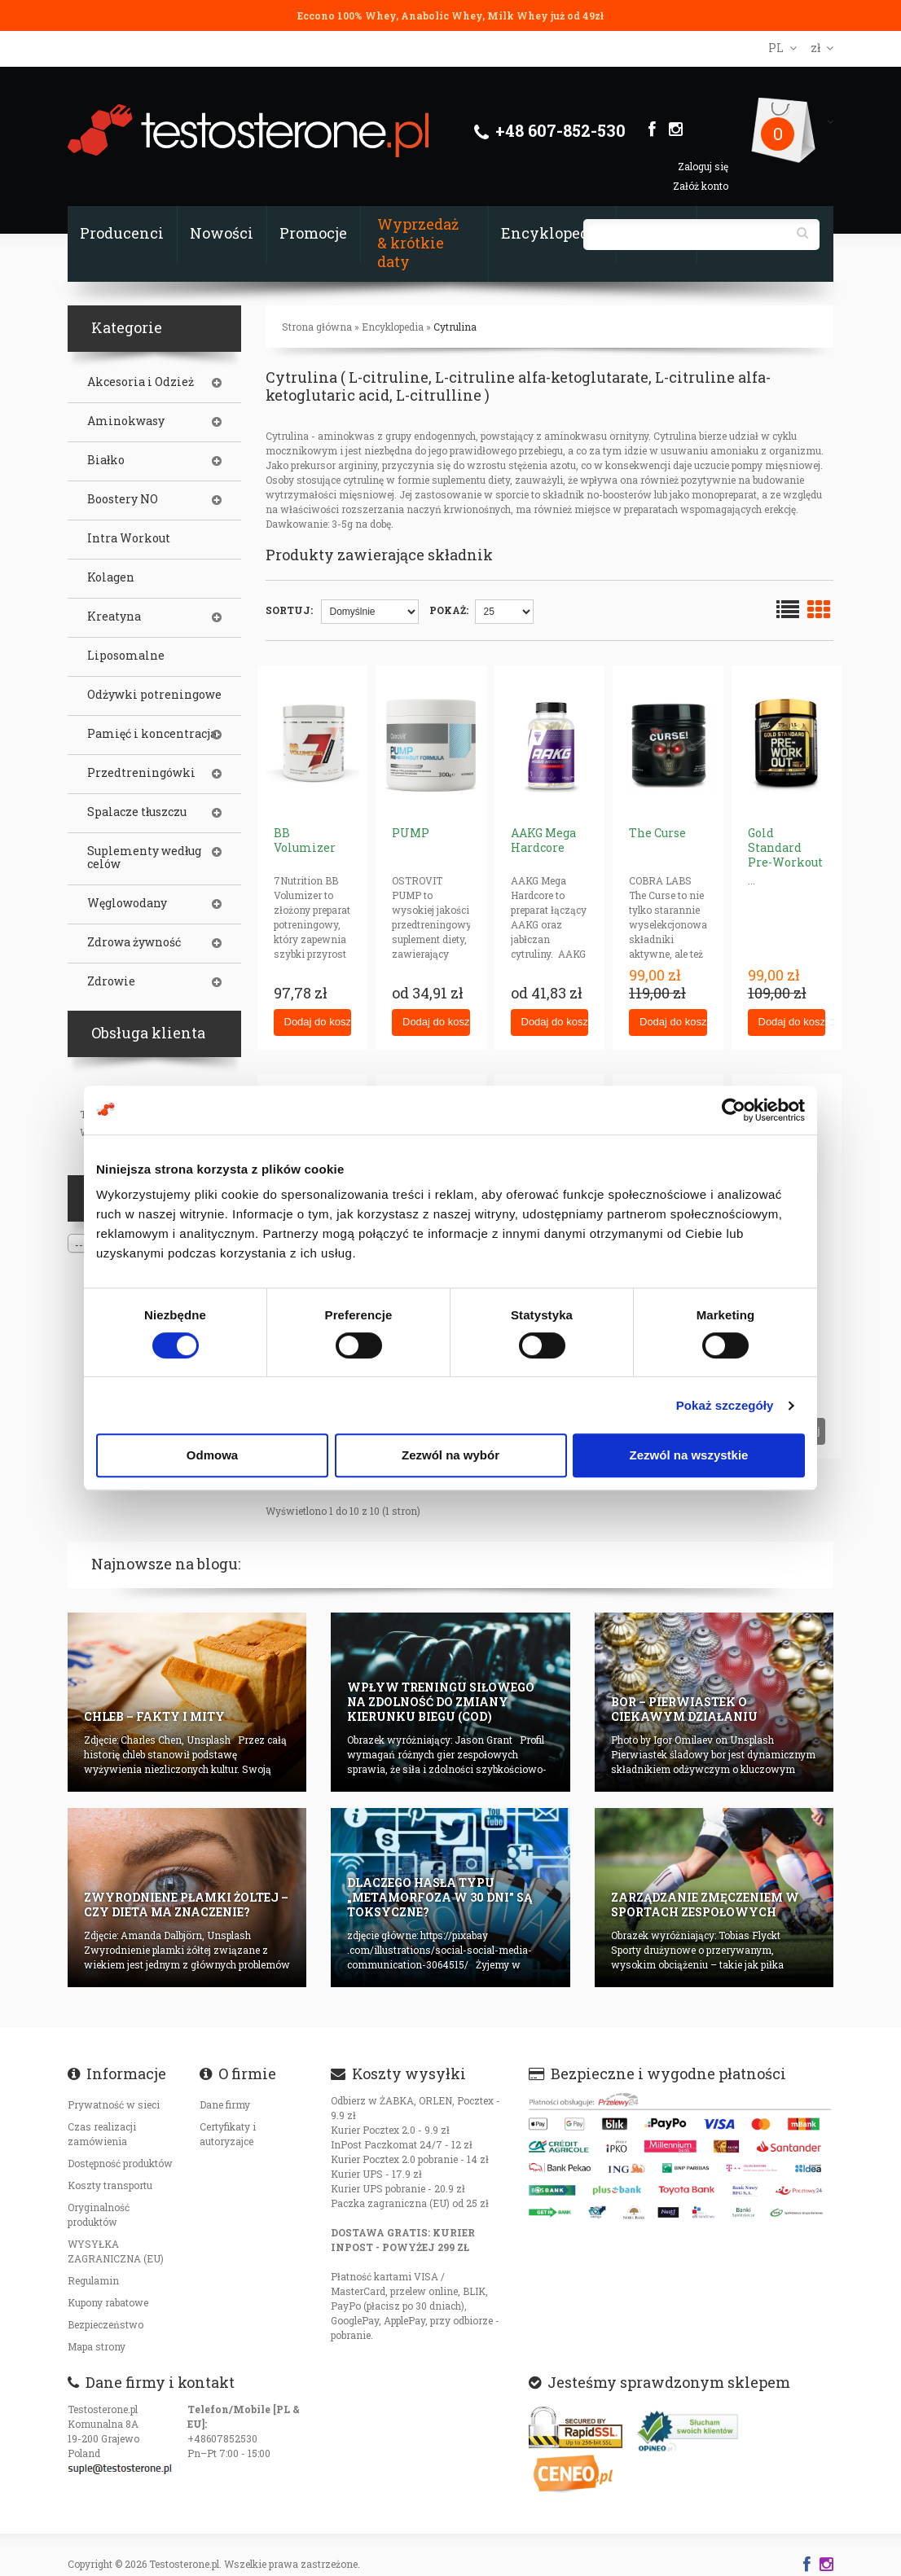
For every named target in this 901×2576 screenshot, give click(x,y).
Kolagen (110, 577)
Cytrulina (455, 326)
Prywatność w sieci (114, 2104)
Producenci (122, 233)
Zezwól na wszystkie (689, 1455)
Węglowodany (127, 903)
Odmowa (212, 1455)
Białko (106, 460)
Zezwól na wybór (450, 1455)
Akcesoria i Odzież (140, 381)
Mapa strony (96, 2346)
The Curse (657, 832)
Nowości (221, 233)
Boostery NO (122, 499)
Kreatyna (114, 616)
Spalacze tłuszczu (137, 811)
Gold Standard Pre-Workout (785, 847)
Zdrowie (111, 981)
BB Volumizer (305, 840)
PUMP (410, 832)
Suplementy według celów (144, 858)
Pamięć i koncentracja (152, 733)
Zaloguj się (703, 166)
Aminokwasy (126, 421)
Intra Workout (128, 538)
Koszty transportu (110, 2185)
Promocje (313, 233)
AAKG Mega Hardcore (543, 840)
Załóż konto (700, 185)
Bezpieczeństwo (105, 2324)
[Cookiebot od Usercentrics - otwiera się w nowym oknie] (733, 1110)
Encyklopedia (552, 233)
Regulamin (93, 2280)
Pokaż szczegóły (725, 1405)
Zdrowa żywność (134, 942)
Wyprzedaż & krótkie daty (418, 242)
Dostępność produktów (120, 2163)
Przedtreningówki (141, 772)
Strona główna (317, 326)
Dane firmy (225, 2104)
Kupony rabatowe (108, 2302)
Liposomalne (126, 655)
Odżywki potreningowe (154, 694)
